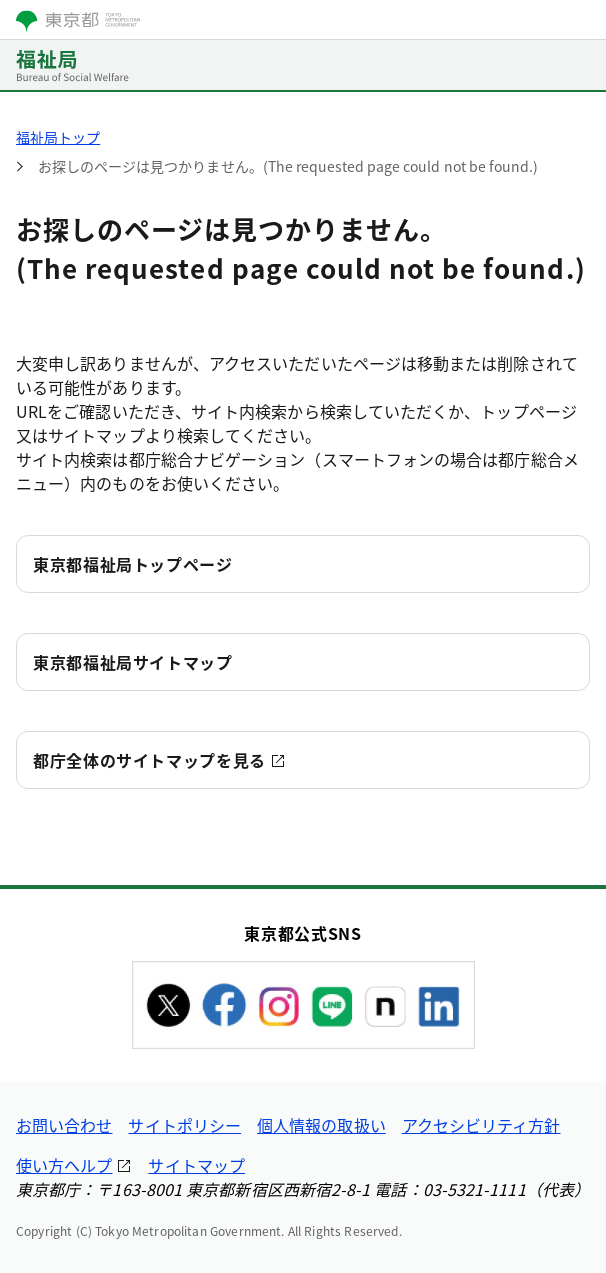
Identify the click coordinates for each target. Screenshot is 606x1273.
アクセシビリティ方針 (481, 1125)
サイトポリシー (184, 1125)
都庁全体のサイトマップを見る (149, 760)
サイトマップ (196, 1165)
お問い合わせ (64, 1125)
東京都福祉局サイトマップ (133, 662)
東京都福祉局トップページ (133, 564)
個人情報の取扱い (321, 1125)
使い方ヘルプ (64, 1165)
